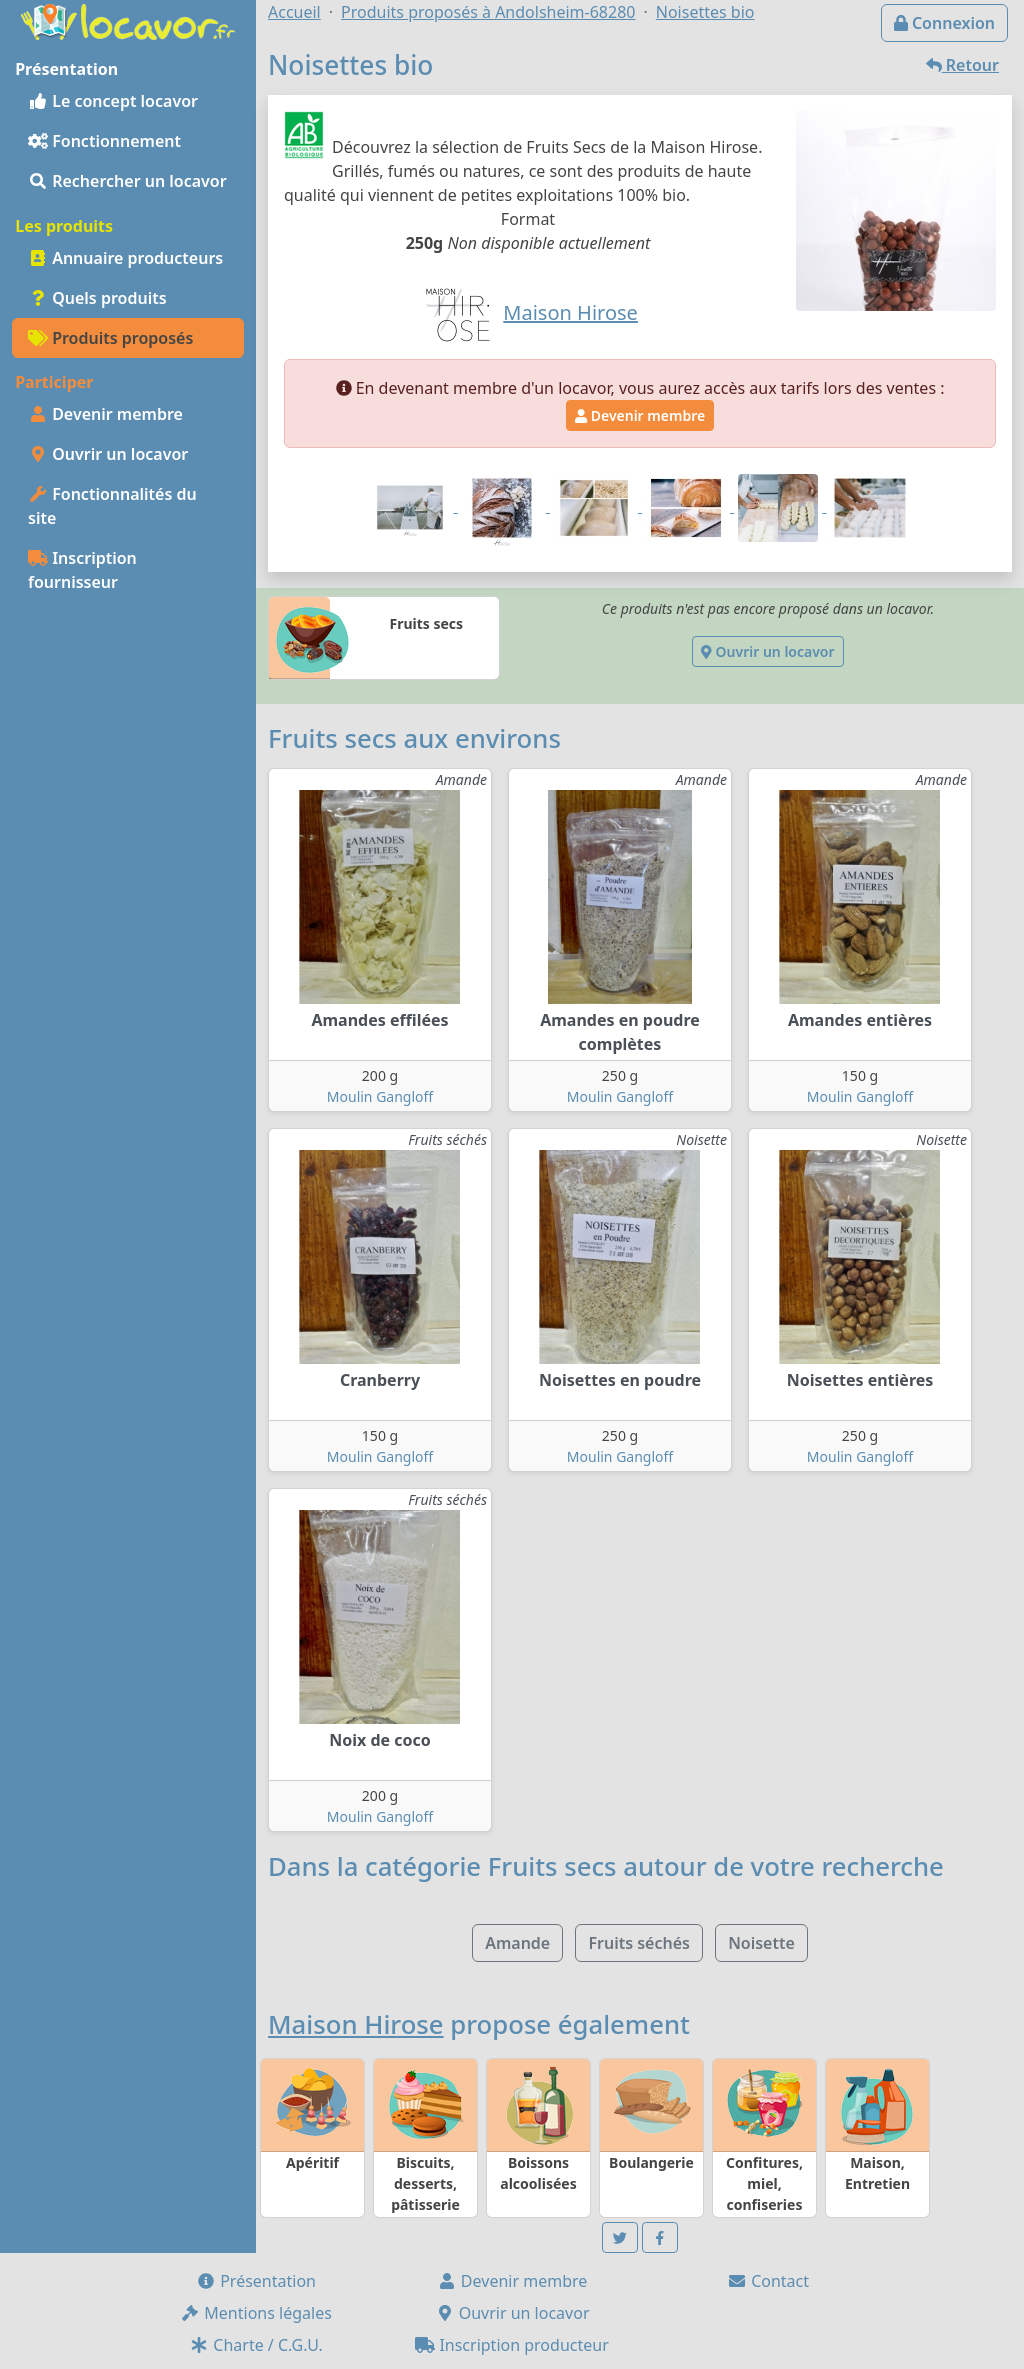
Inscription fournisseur (82, 570)
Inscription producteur (512, 2345)
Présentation (256, 2281)
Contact (768, 2281)
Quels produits (97, 298)
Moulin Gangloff (380, 1096)
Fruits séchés (639, 1943)
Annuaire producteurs (125, 258)
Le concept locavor (113, 101)
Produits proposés (110, 338)
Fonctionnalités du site (112, 506)
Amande (517, 1943)
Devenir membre (105, 414)
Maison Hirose (356, 2024)
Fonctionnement (104, 141)
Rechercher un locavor (127, 181)
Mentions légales (256, 2313)
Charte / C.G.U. (256, 2345)
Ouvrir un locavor (108, 454)
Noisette (761, 1943)
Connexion (944, 23)
